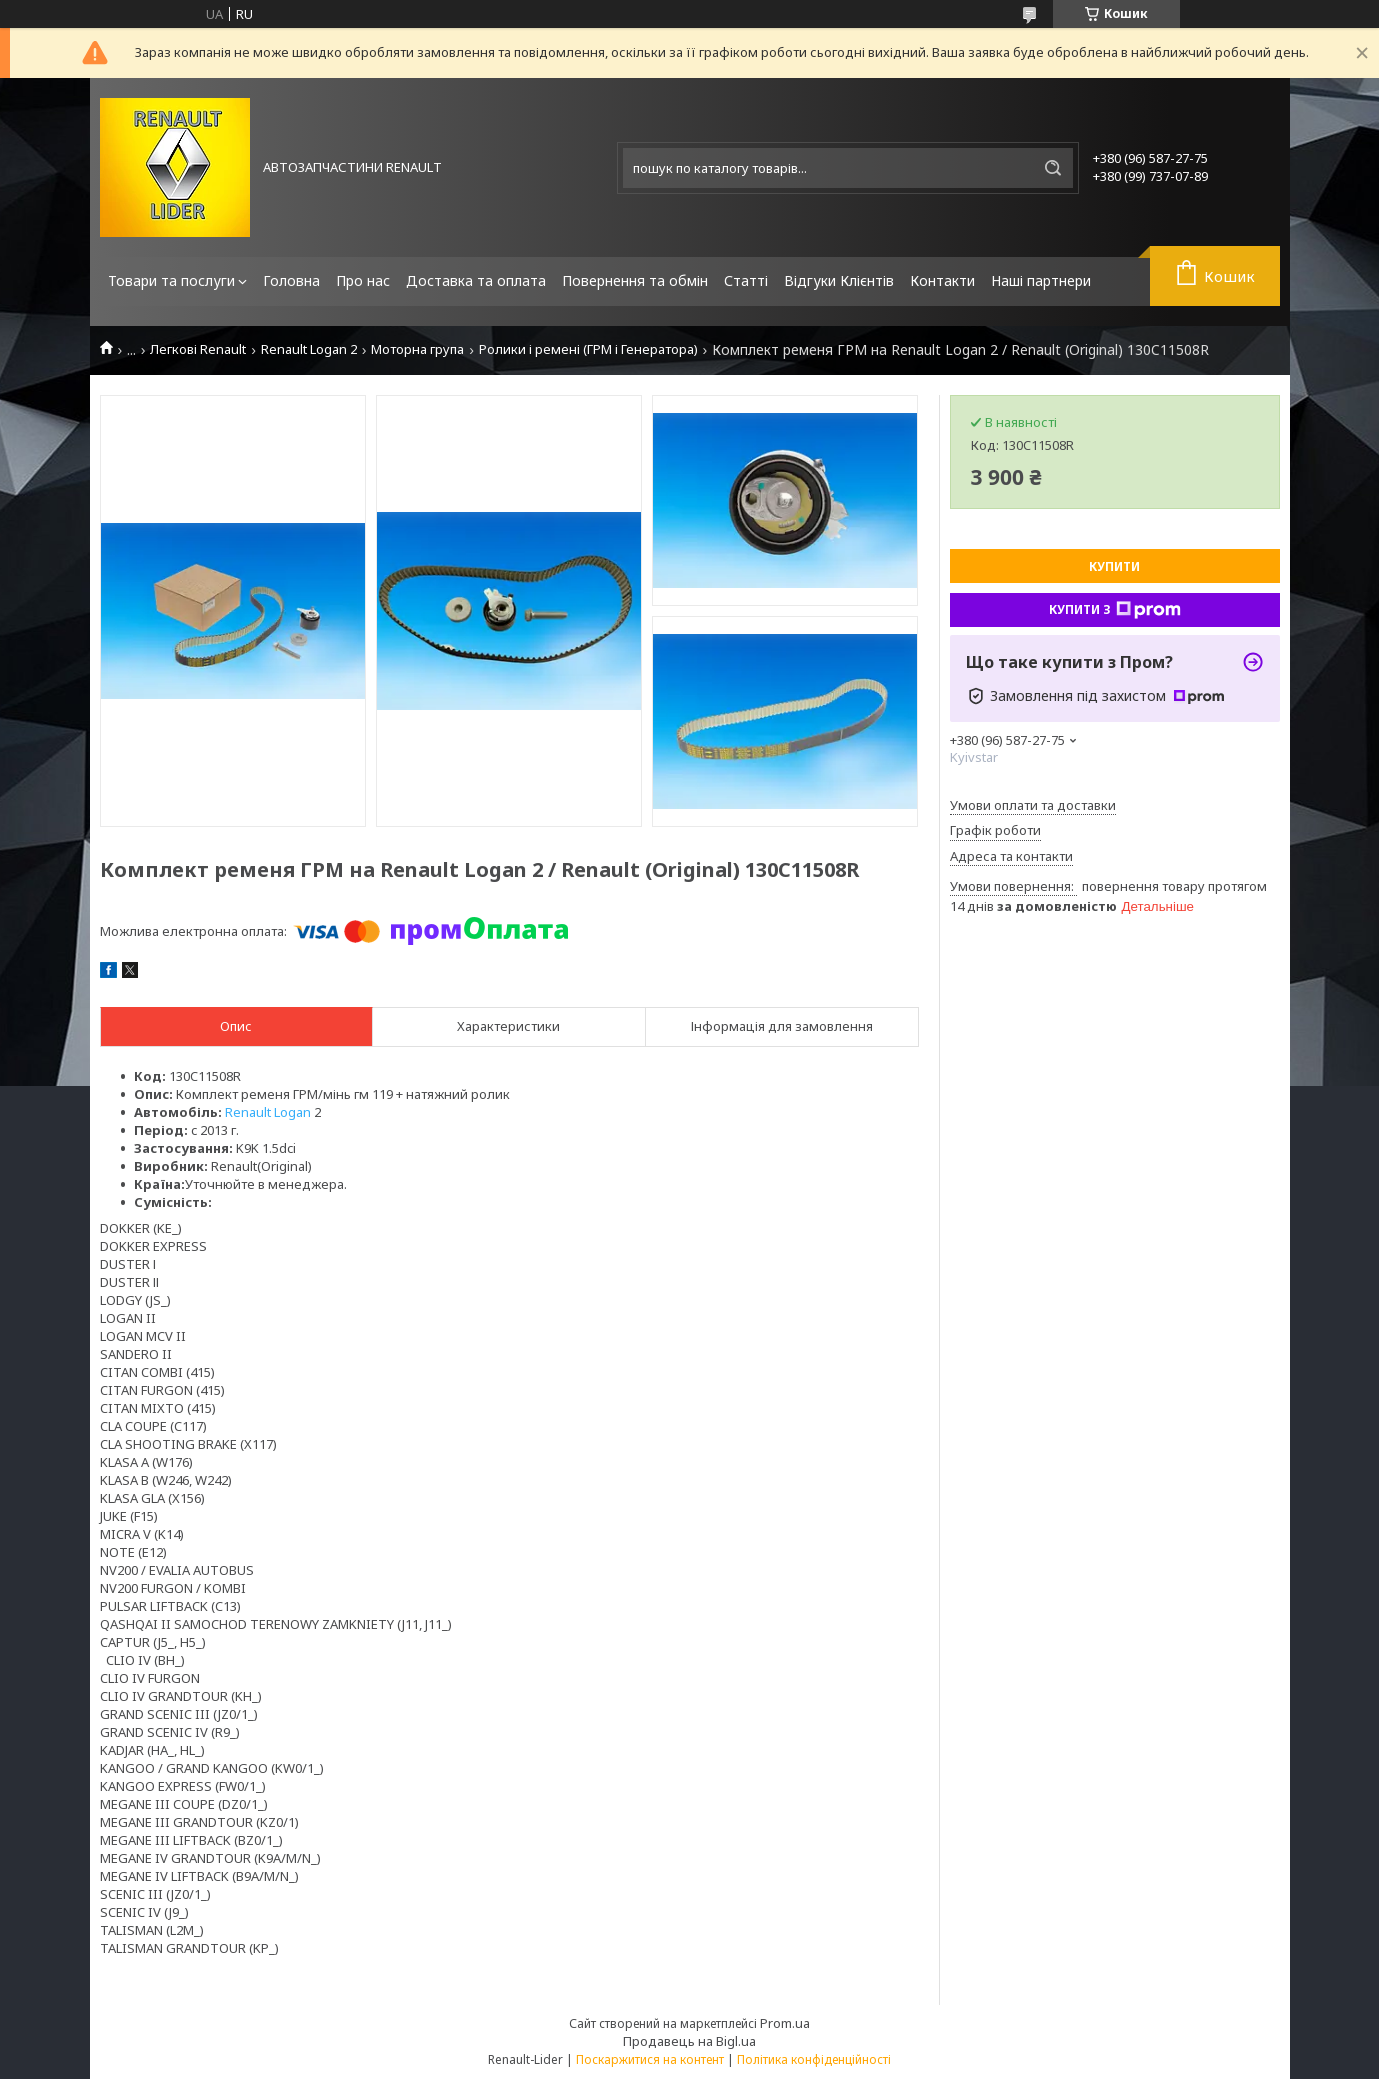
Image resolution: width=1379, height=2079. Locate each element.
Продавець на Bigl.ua (689, 2041)
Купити (1114, 566)
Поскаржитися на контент (650, 2059)
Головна (291, 280)
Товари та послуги (171, 280)
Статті (746, 280)
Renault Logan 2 (309, 349)
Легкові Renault (198, 349)
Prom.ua (785, 2023)
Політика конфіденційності (814, 2059)
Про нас (363, 280)
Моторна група (417, 349)
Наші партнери (1041, 280)
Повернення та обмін (635, 280)
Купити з (1115, 610)
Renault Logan (268, 1112)
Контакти (942, 280)
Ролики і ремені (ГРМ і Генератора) (588, 349)
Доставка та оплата (476, 280)
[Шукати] (1053, 168)
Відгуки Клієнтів (839, 280)
